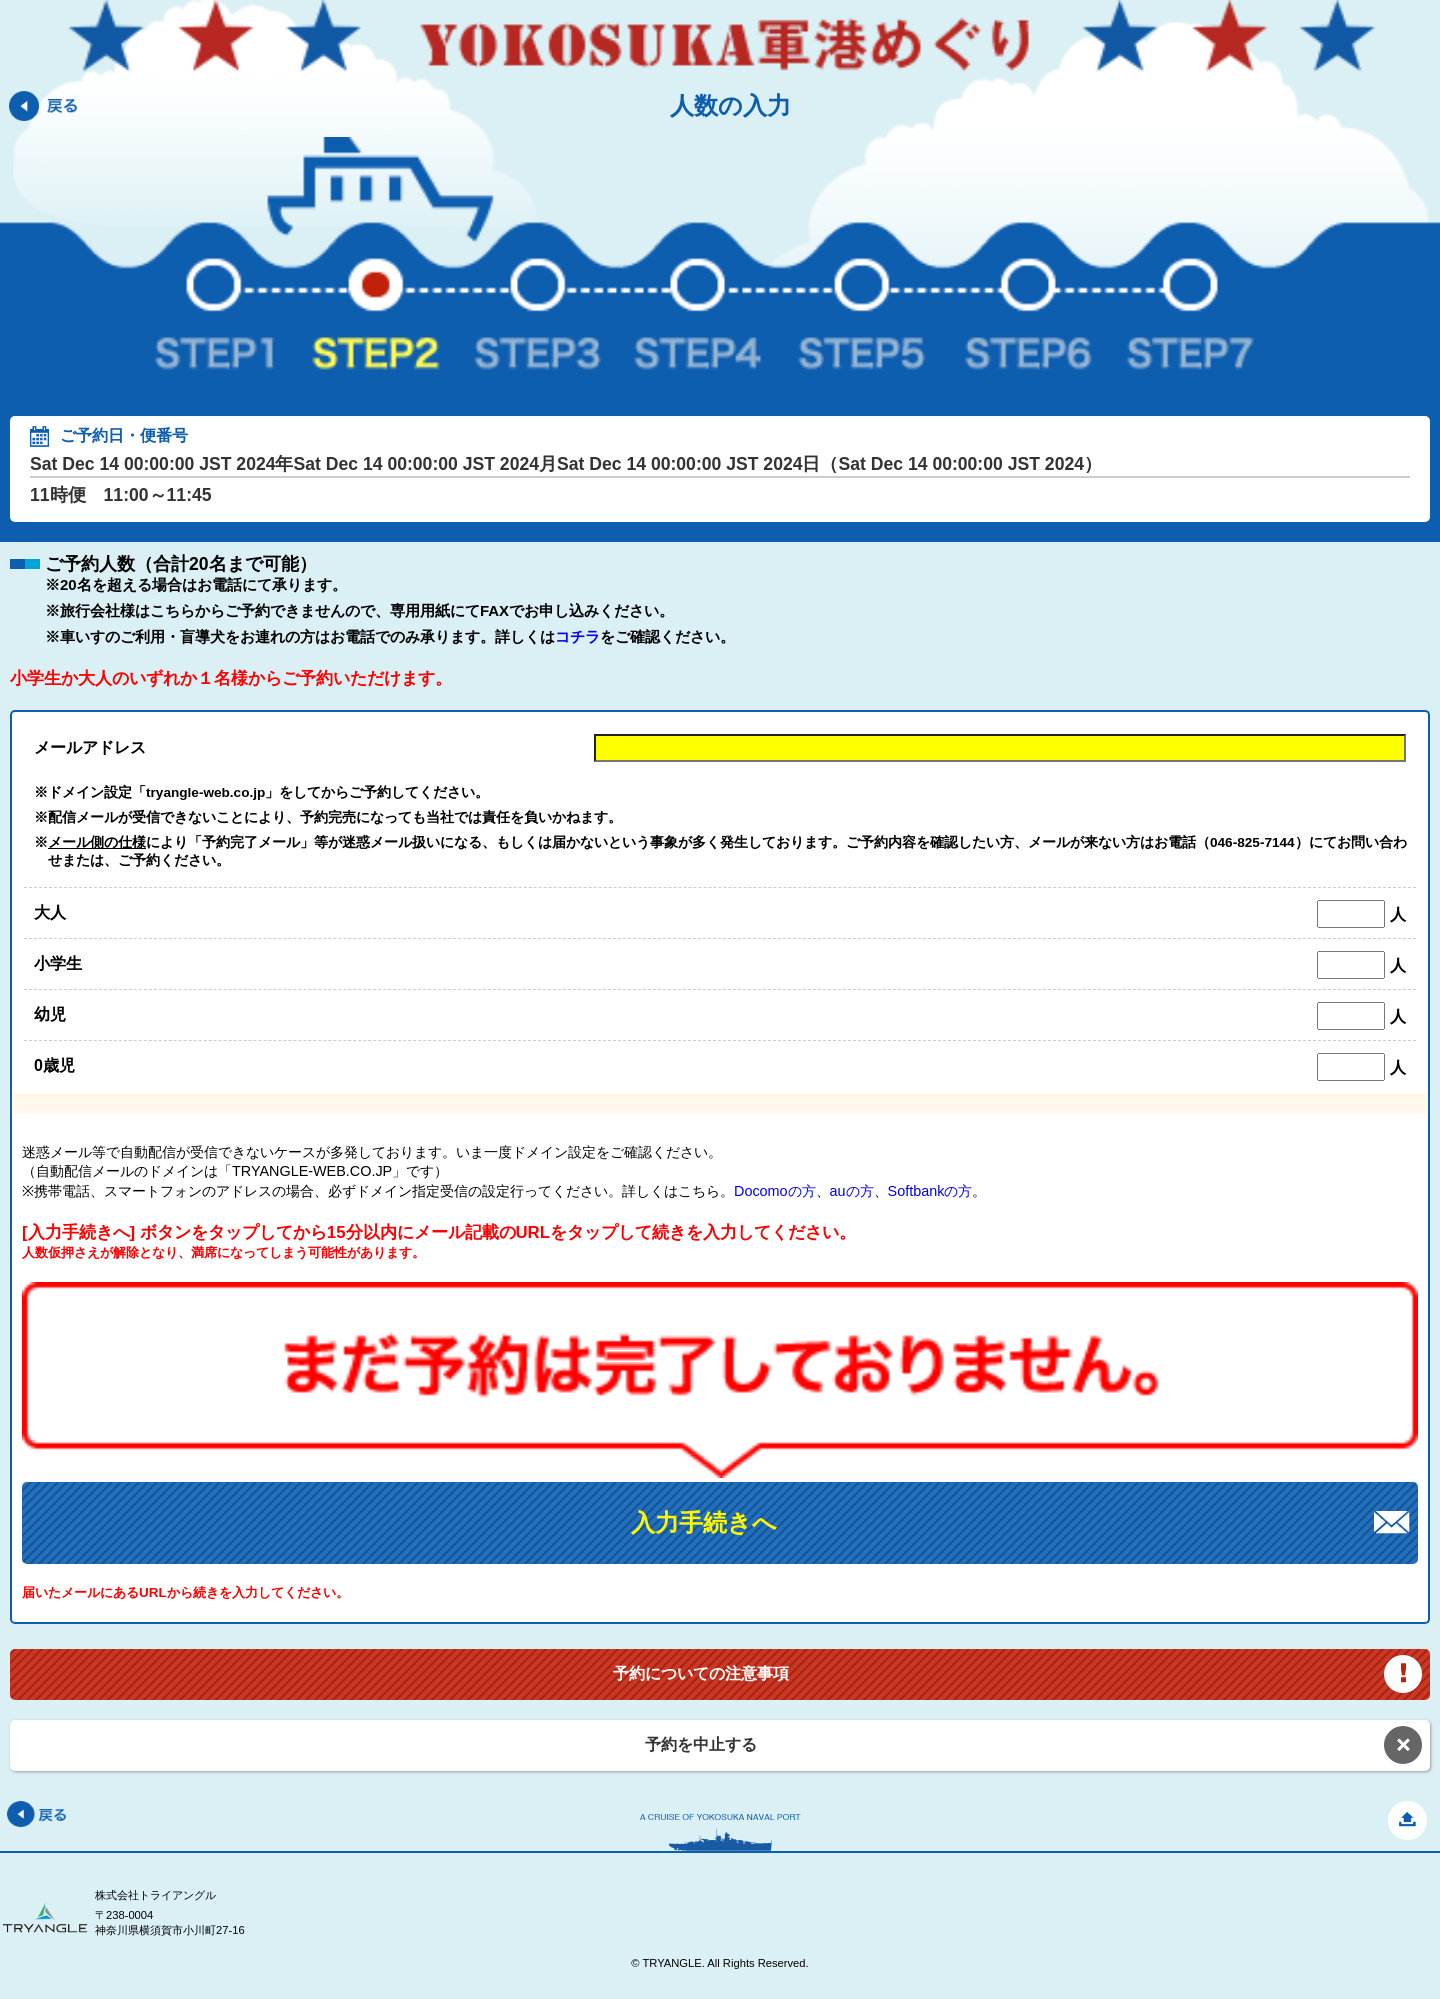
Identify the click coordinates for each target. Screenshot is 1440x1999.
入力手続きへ (704, 1522)
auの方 (852, 1191)
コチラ (577, 636)
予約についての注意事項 (701, 1673)
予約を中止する (701, 1744)
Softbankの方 (930, 1191)
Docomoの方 (775, 1191)
